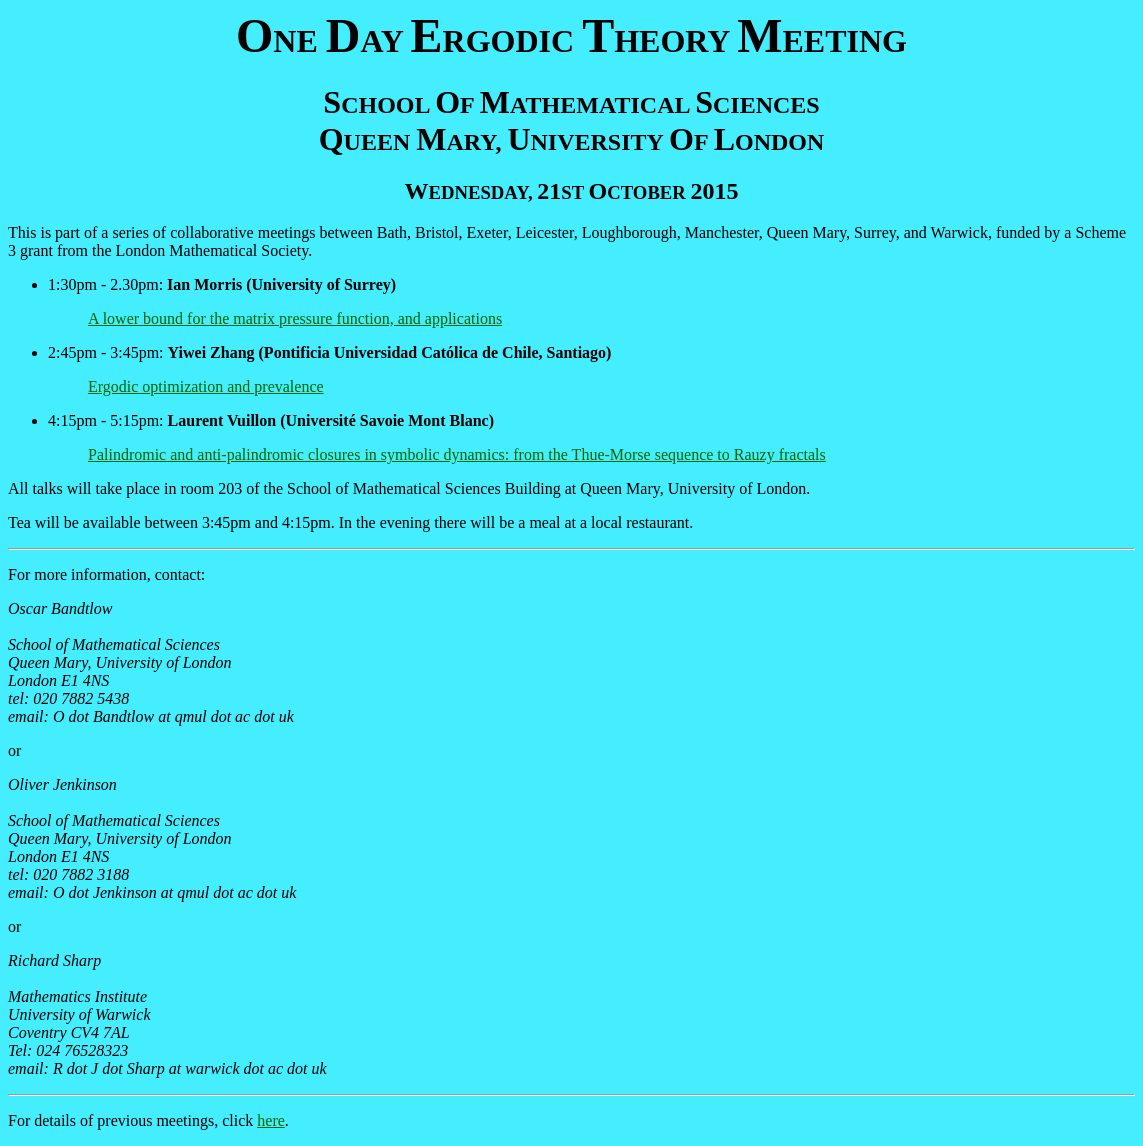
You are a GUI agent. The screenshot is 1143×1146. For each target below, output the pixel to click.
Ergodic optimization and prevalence (206, 386)
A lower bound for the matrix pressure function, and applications (295, 318)
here (271, 1120)
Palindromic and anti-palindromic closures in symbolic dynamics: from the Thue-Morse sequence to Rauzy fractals (457, 454)
